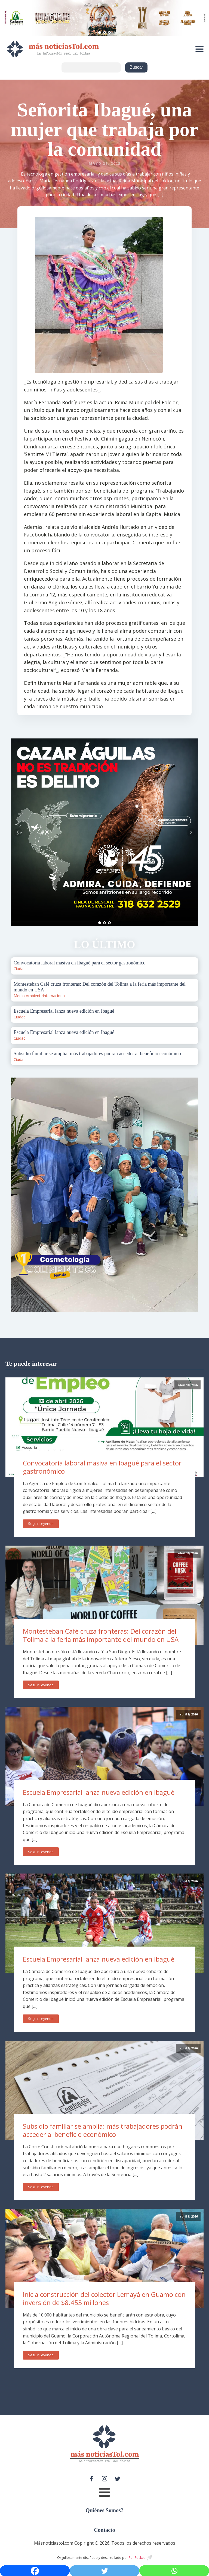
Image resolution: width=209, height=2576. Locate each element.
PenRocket (137, 2557)
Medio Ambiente (28, 995)
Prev (18, 832)
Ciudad (20, 968)
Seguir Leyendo (41, 1523)
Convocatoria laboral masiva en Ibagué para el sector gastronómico (102, 1467)
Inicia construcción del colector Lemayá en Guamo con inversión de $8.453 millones (104, 2298)
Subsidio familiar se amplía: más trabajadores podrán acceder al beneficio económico (102, 2130)
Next (191, 832)
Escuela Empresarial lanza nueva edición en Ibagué (98, 1792)
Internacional (54, 995)
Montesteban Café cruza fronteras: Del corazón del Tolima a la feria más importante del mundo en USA (101, 1635)
